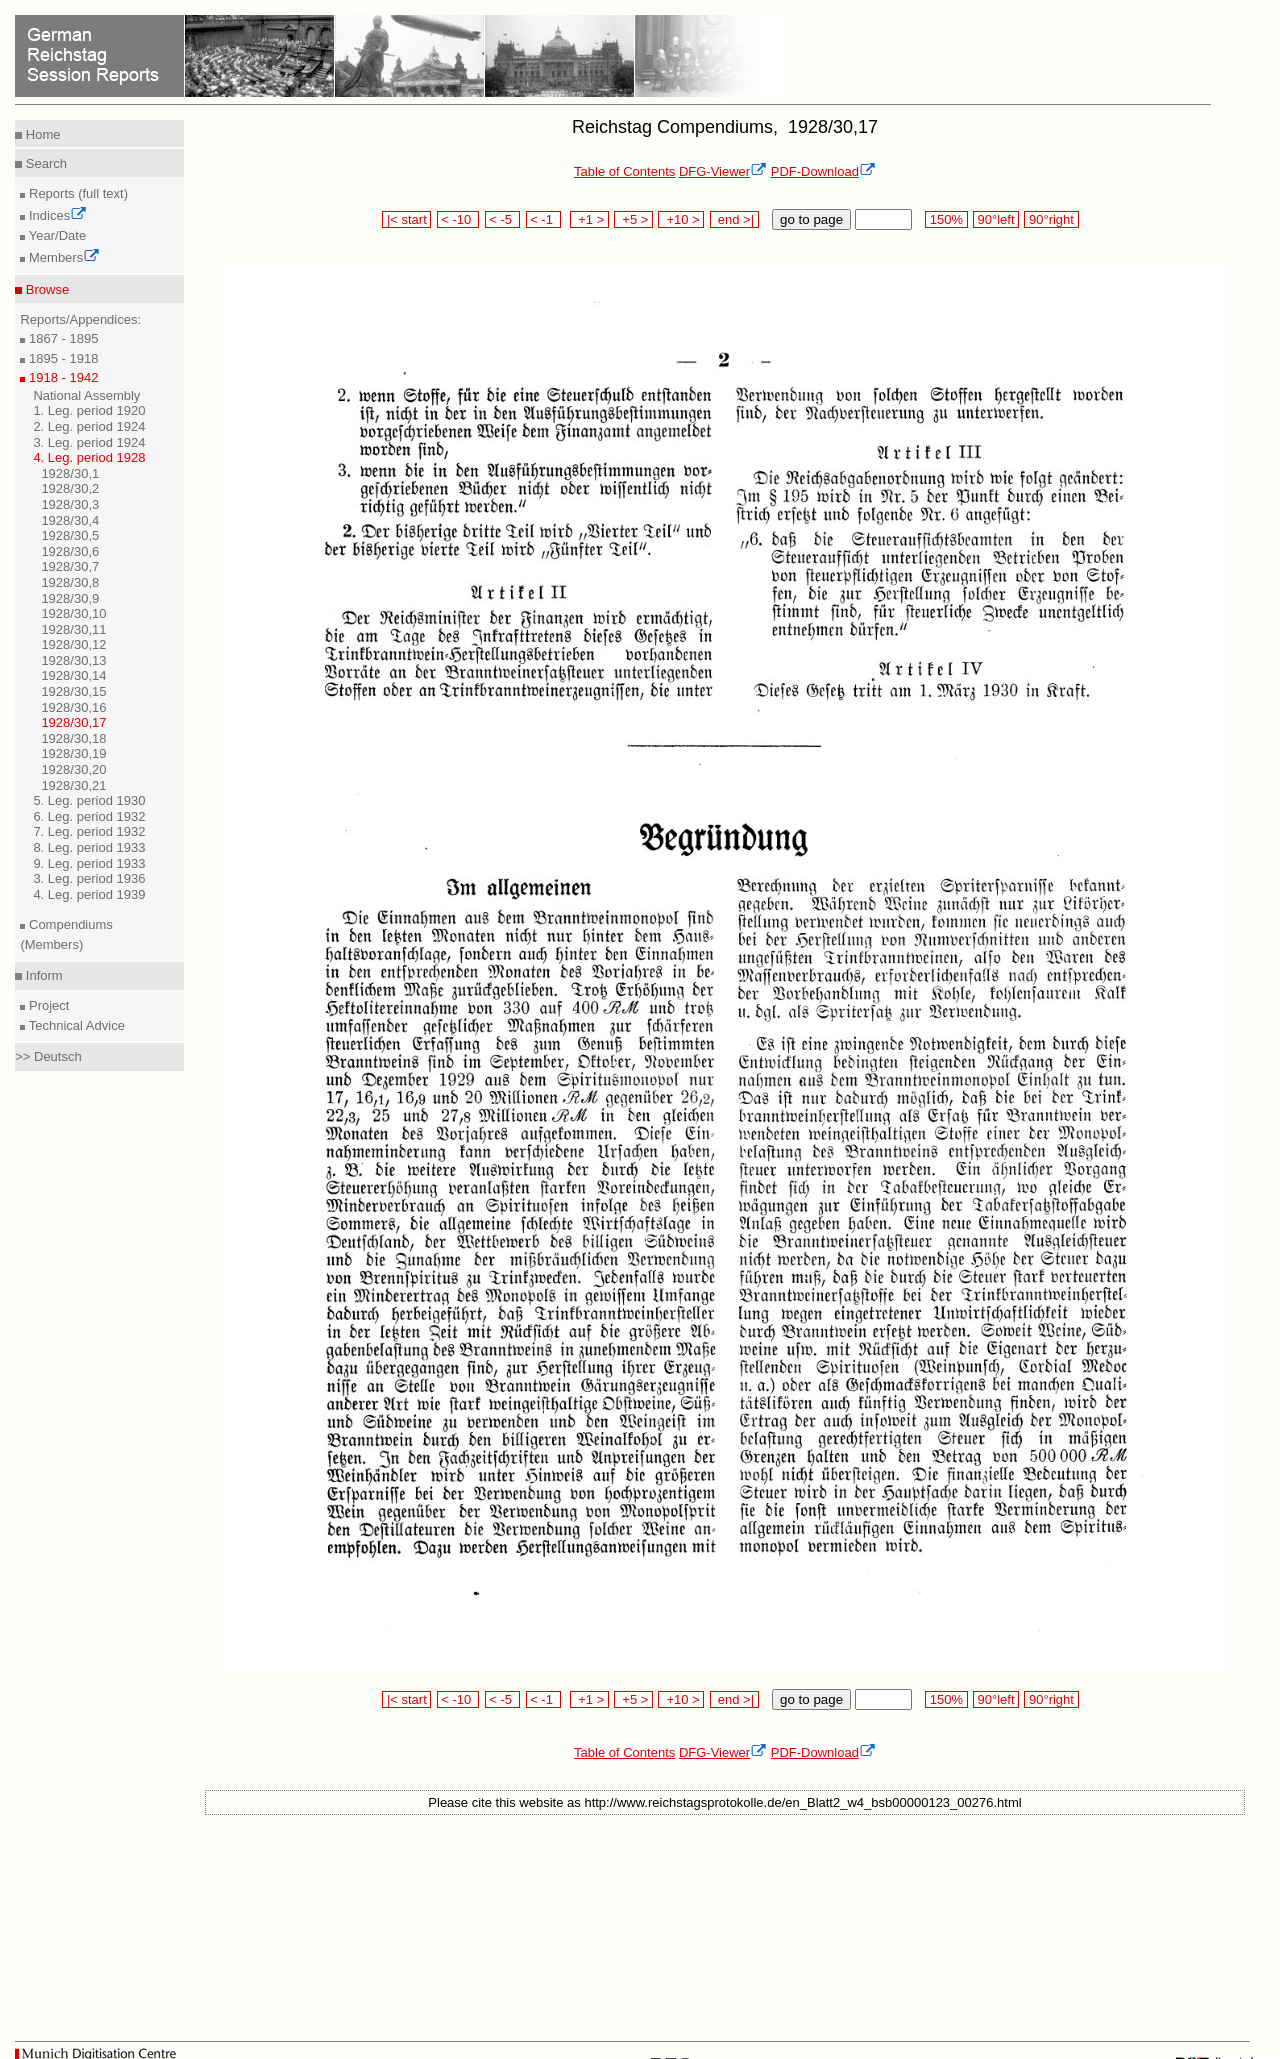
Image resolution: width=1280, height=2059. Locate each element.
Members (62, 257)
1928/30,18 (73, 738)
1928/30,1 (70, 473)
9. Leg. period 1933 (89, 863)
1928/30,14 (73, 675)
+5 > (633, 219)
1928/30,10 (73, 613)
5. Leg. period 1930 (89, 800)
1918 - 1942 (61, 377)
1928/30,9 (70, 598)
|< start (406, 219)
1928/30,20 (73, 769)
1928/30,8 (70, 582)
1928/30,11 (73, 629)
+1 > (589, 219)
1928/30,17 (73, 722)
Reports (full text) (76, 193)
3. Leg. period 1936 (89, 878)
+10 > (681, 219)
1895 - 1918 (61, 358)
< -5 (503, 219)
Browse (45, 289)
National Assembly (86, 395)
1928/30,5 (70, 535)
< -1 (544, 219)
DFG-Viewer (723, 171)
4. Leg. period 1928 (89, 457)
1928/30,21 (73, 785)
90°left (996, 219)
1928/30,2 (70, 488)
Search (44, 163)
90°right (1051, 219)
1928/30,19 (73, 753)
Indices (56, 215)
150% (946, 219)
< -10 (458, 219)
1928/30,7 (70, 566)
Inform (42, 975)
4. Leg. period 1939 (89, 894)
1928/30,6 (70, 551)
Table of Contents (624, 171)
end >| (734, 219)
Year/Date (55, 235)
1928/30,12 (73, 644)
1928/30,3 (70, 504)
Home (41, 134)
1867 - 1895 (61, 338)
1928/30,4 (70, 520)
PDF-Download (823, 171)
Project (47, 1005)
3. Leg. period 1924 (89, 442)
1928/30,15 (73, 691)
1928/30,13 (73, 660)
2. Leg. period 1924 (89, 426)
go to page (811, 219)
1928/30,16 (73, 707)
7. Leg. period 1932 (89, 831)
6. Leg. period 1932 (89, 816)
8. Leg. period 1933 (89, 847)
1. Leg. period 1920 (89, 410)
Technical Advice (75, 1025)
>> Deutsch (48, 1056)
